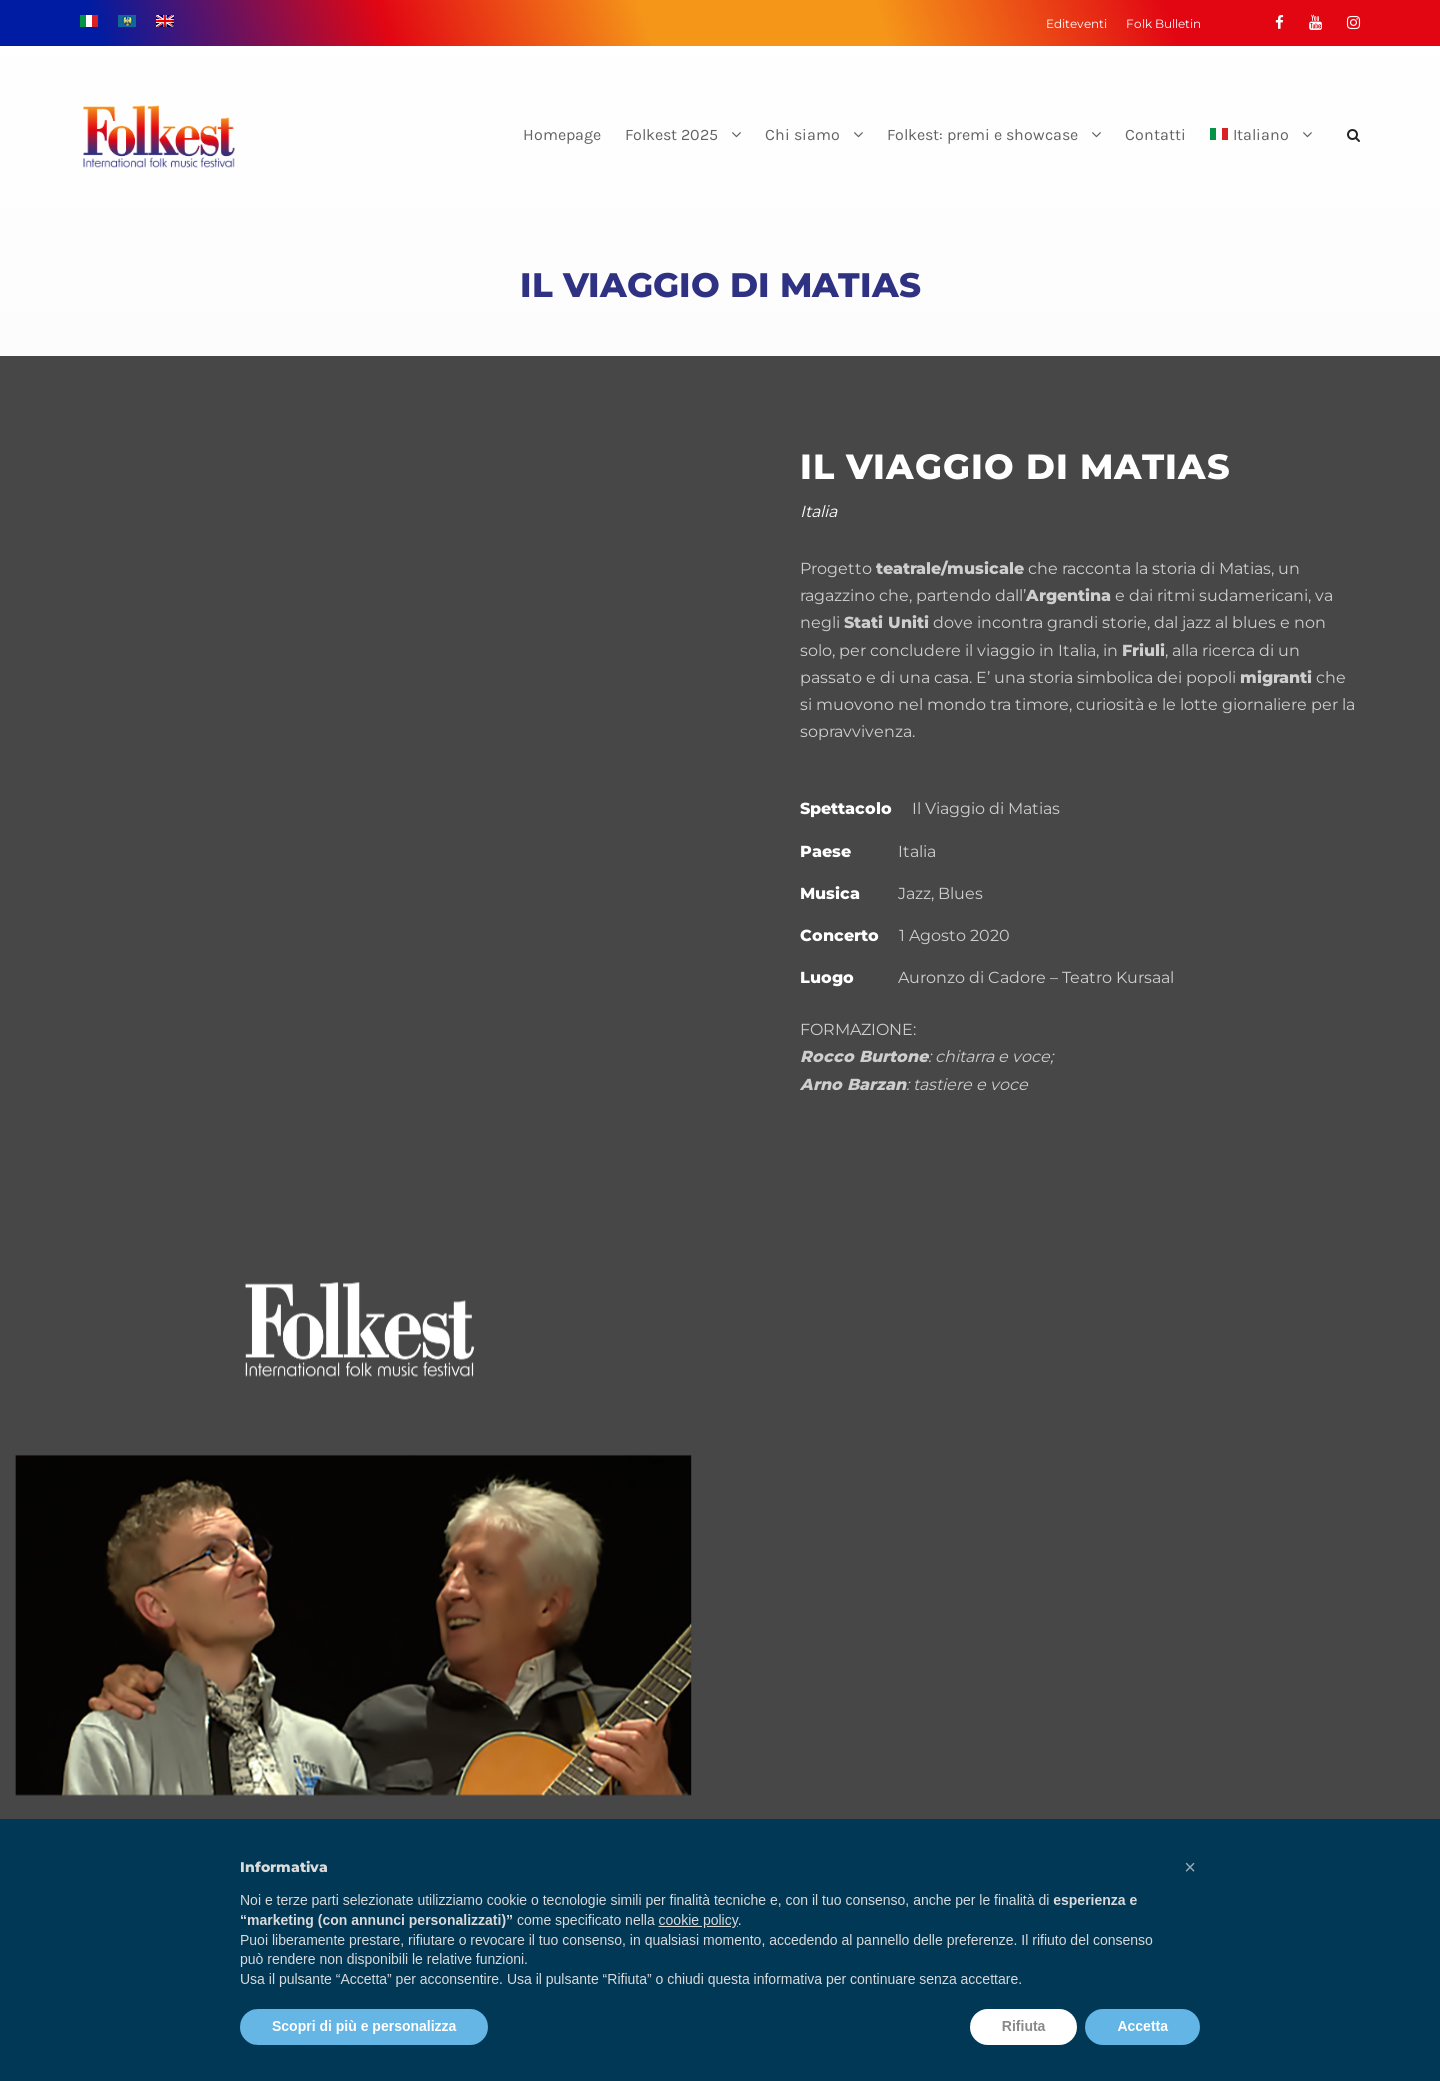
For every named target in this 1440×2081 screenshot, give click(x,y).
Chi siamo (802, 134)
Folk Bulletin (1163, 23)
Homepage (562, 134)
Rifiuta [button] (1024, 2026)
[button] (1190, 1867)
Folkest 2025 (671, 134)
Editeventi (1076, 23)
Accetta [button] (1142, 2026)
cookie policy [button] (698, 1920)
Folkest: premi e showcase (982, 134)
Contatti (1155, 134)
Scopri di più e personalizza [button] (364, 2026)
